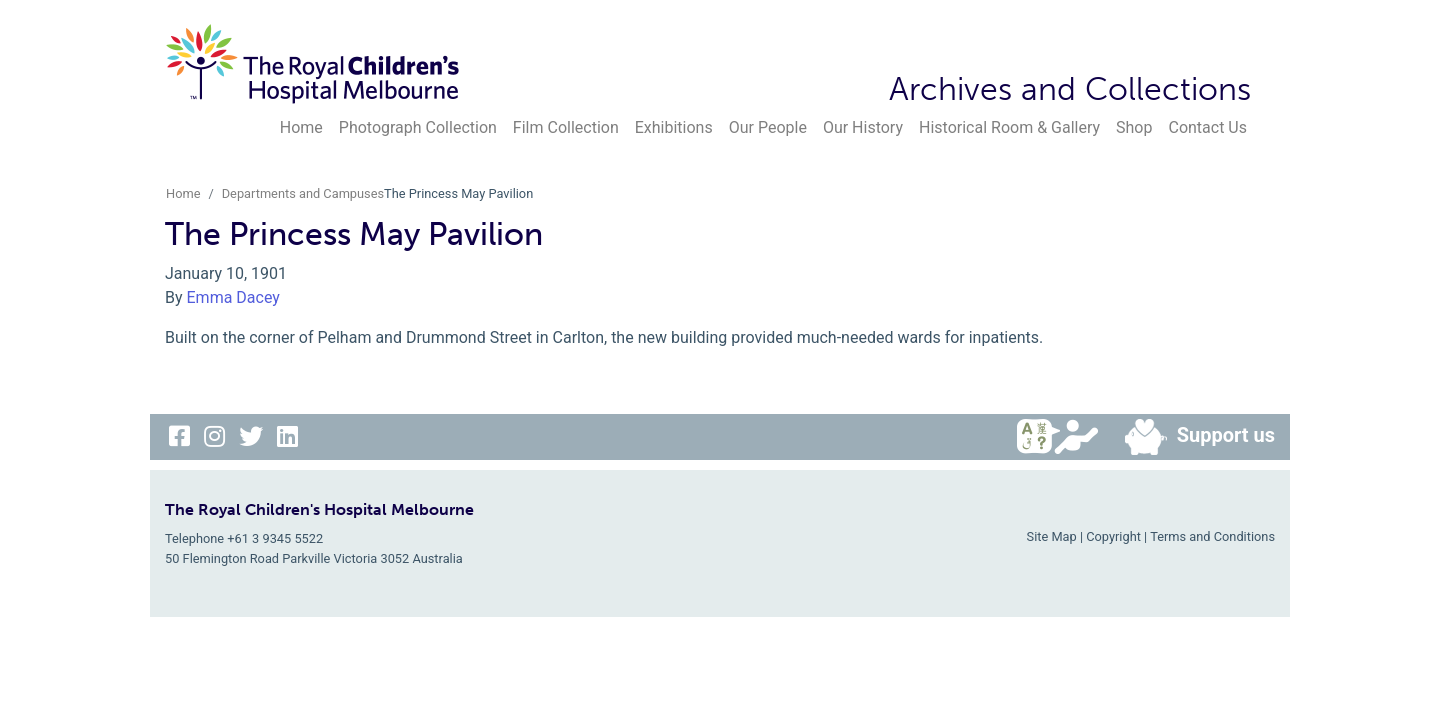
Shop (1134, 127)
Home (301, 127)
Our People (768, 127)
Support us (1191, 437)
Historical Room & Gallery (1009, 127)
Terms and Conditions (1212, 536)
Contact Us (1207, 127)
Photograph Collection (418, 127)
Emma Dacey (233, 297)
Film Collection (566, 127)
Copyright (1113, 536)
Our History (863, 127)
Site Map (1052, 536)
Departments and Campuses (303, 193)
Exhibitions (674, 127)
